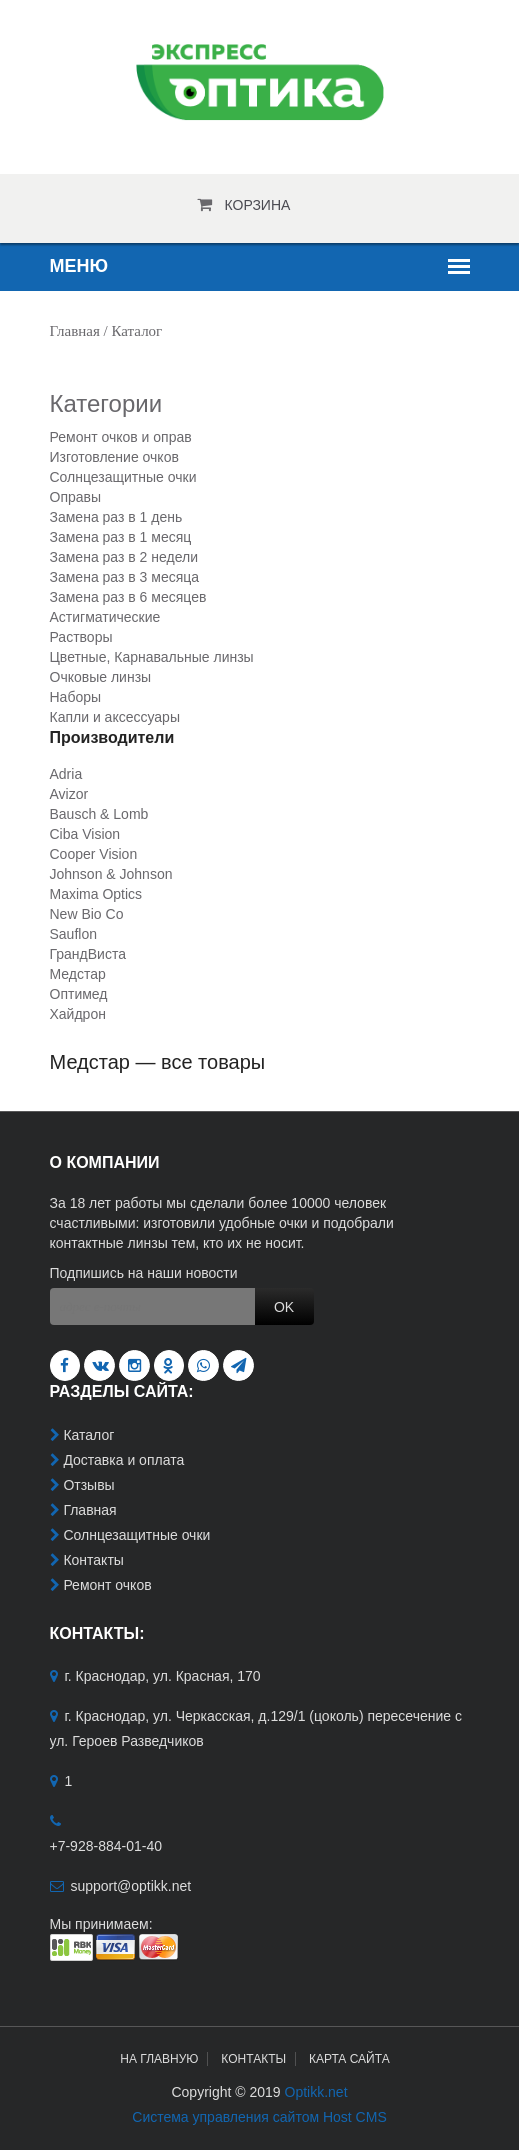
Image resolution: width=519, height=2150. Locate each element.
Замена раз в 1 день (116, 517)
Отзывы (88, 1485)
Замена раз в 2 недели (124, 557)
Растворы (81, 637)
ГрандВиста (88, 954)
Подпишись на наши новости (144, 1273)
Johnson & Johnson (111, 874)
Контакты (93, 1560)
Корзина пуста (258, 211)
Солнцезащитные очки (123, 477)
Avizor (69, 794)
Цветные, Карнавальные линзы (152, 657)
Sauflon (73, 934)
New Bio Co (87, 914)
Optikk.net (316, 2092)
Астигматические (105, 617)
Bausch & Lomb (99, 814)
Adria (66, 774)
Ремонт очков (107, 1585)
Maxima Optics (96, 894)
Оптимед (79, 994)
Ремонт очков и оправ (121, 437)
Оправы (76, 497)
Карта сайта (349, 2059)
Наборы (76, 697)
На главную (159, 2059)
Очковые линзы (101, 677)
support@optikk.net (130, 1886)
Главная (75, 331)
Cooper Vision (94, 854)
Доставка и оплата (123, 1460)
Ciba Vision (85, 834)
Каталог (88, 1435)
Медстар (78, 974)
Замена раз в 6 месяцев (128, 597)
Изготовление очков (114, 457)
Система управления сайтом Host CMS (259, 2117)
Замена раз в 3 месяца (125, 577)
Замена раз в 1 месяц (121, 537)
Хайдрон (78, 1014)
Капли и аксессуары (115, 717)
